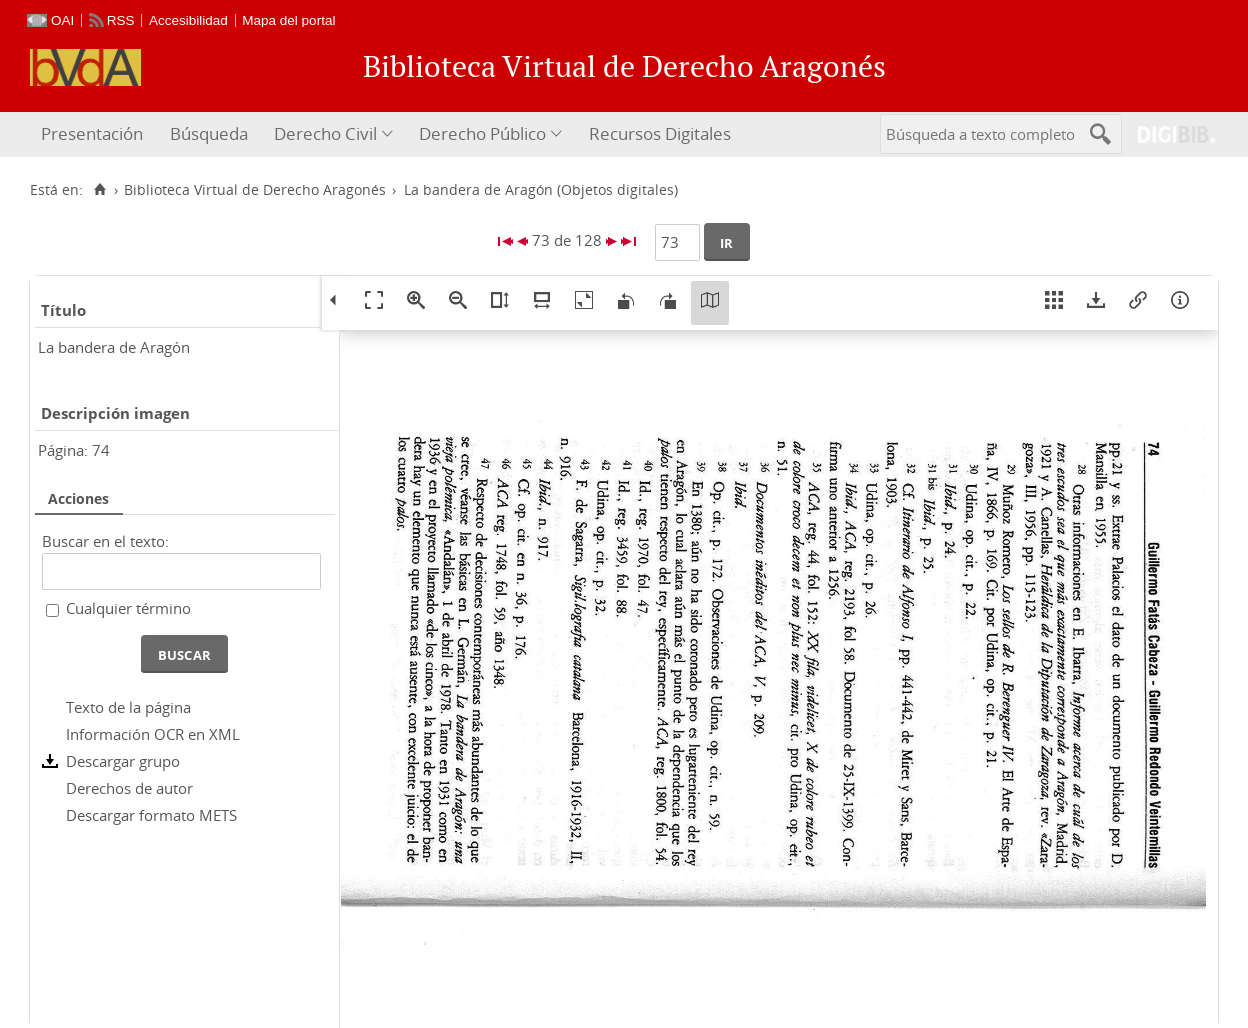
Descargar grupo (123, 761)
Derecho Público (482, 133)
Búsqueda (209, 133)
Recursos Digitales (660, 133)
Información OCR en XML (153, 734)
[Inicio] (99, 190)
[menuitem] (94, 134)
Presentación (92, 133)
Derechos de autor (129, 788)
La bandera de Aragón (114, 347)
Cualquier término (128, 608)
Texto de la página (128, 707)
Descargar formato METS (151, 815)
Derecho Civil (325, 133)
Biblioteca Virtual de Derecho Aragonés (255, 190)
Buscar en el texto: (105, 541)
